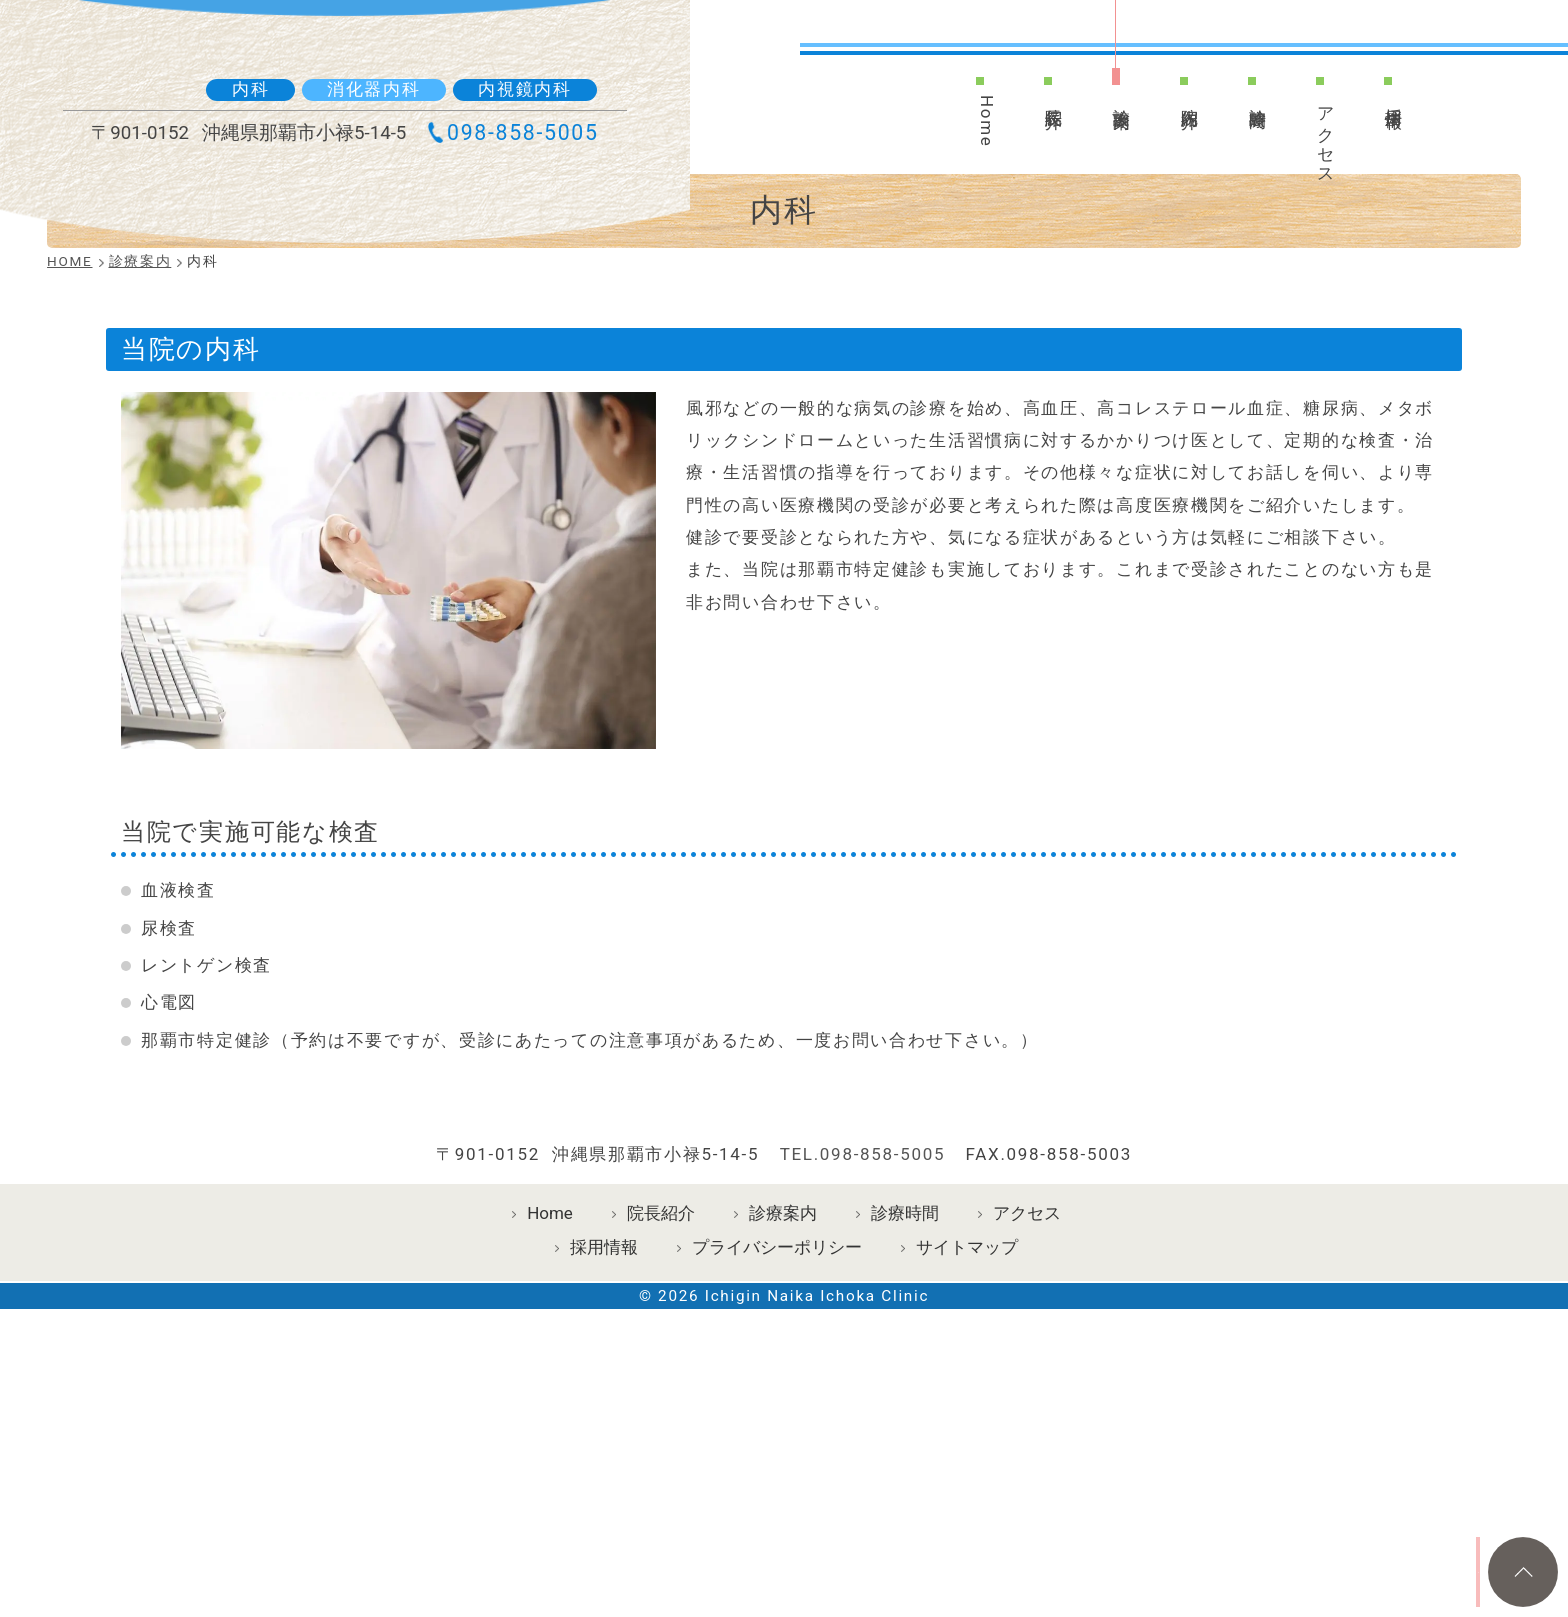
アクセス (1334, 144)
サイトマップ (967, 1479)
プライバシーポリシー (777, 1479)
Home (960, 127)
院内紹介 (1184, 102)
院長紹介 (1035, 102)
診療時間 (1259, 102)
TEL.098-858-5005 (863, 1386)
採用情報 (1409, 102)
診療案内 (1109, 102)
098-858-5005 (513, 182)
